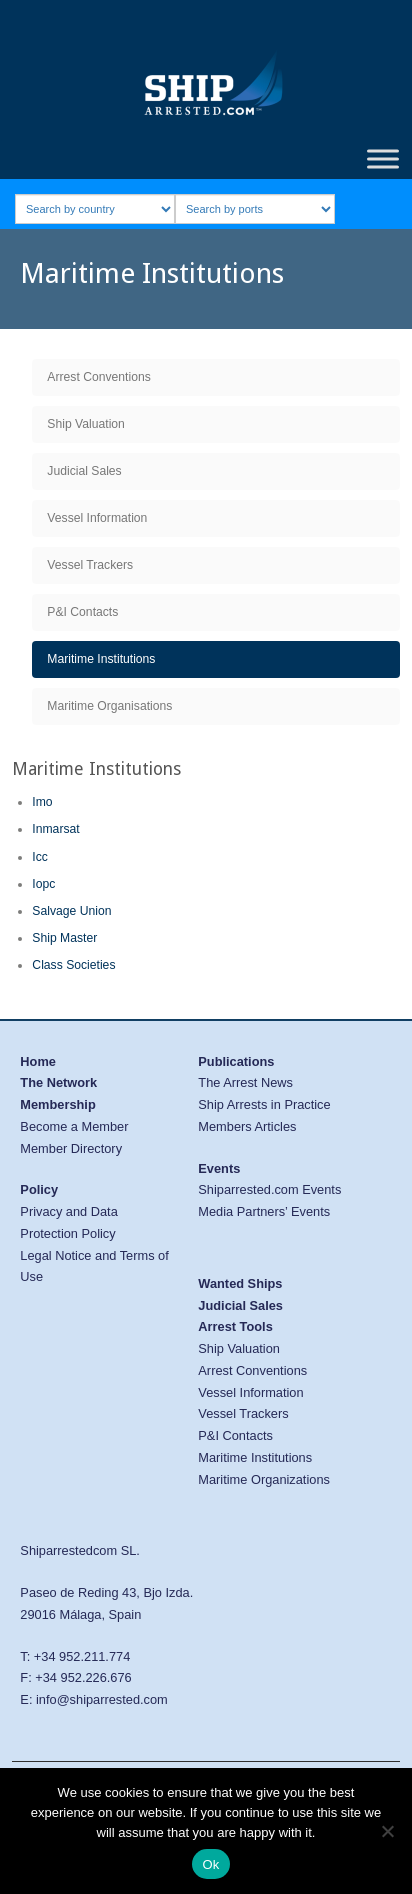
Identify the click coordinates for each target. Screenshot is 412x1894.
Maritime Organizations (264, 1479)
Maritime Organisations (109, 706)
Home (38, 1061)
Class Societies (73, 965)
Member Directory (71, 1148)
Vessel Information (97, 518)
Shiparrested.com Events (269, 1189)
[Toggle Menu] (383, 158)
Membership (57, 1104)
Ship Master (64, 938)
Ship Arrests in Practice (264, 1104)
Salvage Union (71, 911)
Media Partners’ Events (264, 1211)
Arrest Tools (235, 1326)
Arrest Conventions (98, 377)
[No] (387, 1831)
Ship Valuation (86, 424)
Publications (236, 1061)
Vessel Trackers (90, 565)
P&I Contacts (82, 612)
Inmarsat (55, 829)
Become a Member (74, 1126)
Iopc (43, 884)
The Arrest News (245, 1082)
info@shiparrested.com (102, 1699)
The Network (58, 1082)
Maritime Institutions (101, 659)
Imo (42, 802)
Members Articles (247, 1126)
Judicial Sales (84, 471)
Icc (40, 857)
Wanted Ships (240, 1283)
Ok (210, 1864)
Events (219, 1168)
